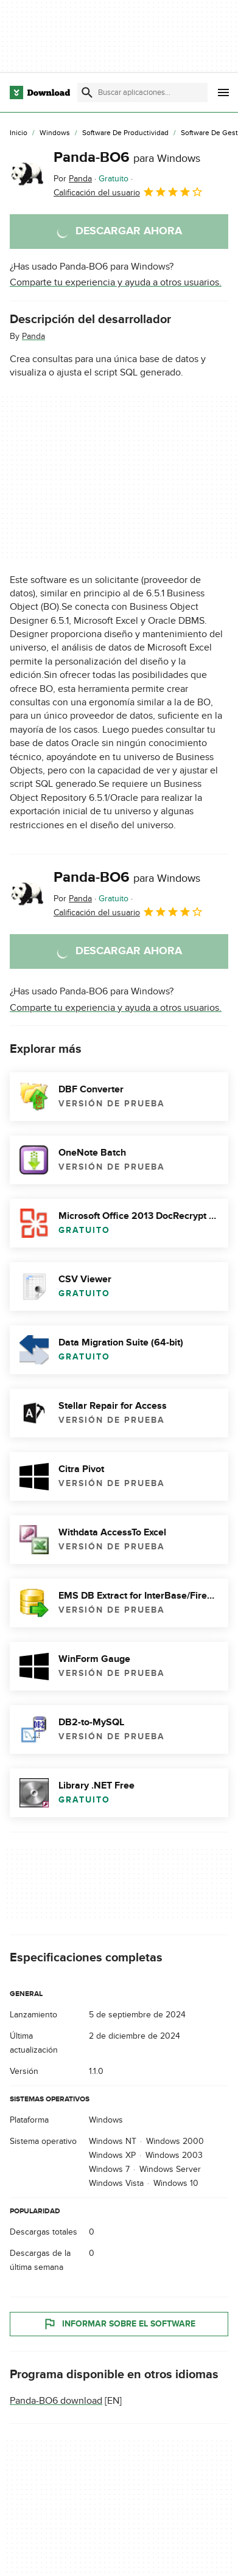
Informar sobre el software (119, 2323)
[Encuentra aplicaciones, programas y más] (142, 92)
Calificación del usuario (128, 192)
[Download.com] (40, 92)
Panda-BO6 (127, 157)
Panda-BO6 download (56, 2400)
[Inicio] (18, 133)
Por (73, 178)
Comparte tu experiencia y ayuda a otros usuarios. (116, 282)
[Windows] (55, 133)
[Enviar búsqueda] (87, 92)
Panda (33, 336)
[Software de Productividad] (125, 133)
